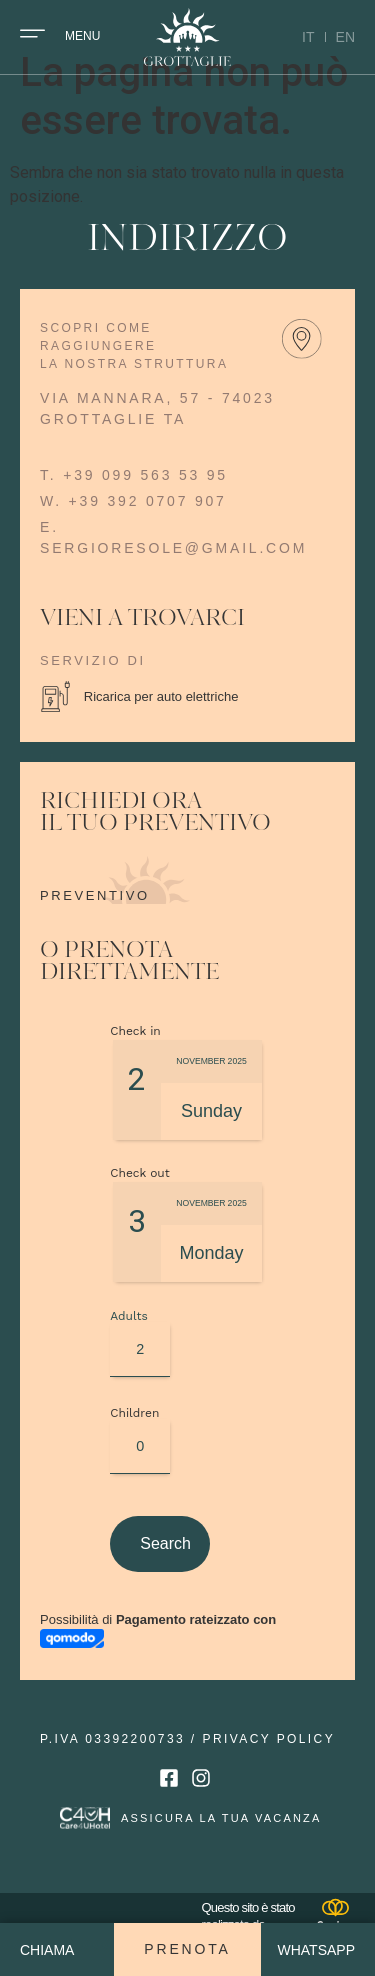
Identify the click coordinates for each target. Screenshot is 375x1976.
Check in (135, 1065)
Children (121, 1447)
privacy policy (269, 1773)
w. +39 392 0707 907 (133, 536)
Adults (121, 1350)
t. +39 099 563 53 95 (134, 510)
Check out (140, 1207)
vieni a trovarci (142, 654)
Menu (82, 36)
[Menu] (32, 33)
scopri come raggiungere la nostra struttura (134, 381)
